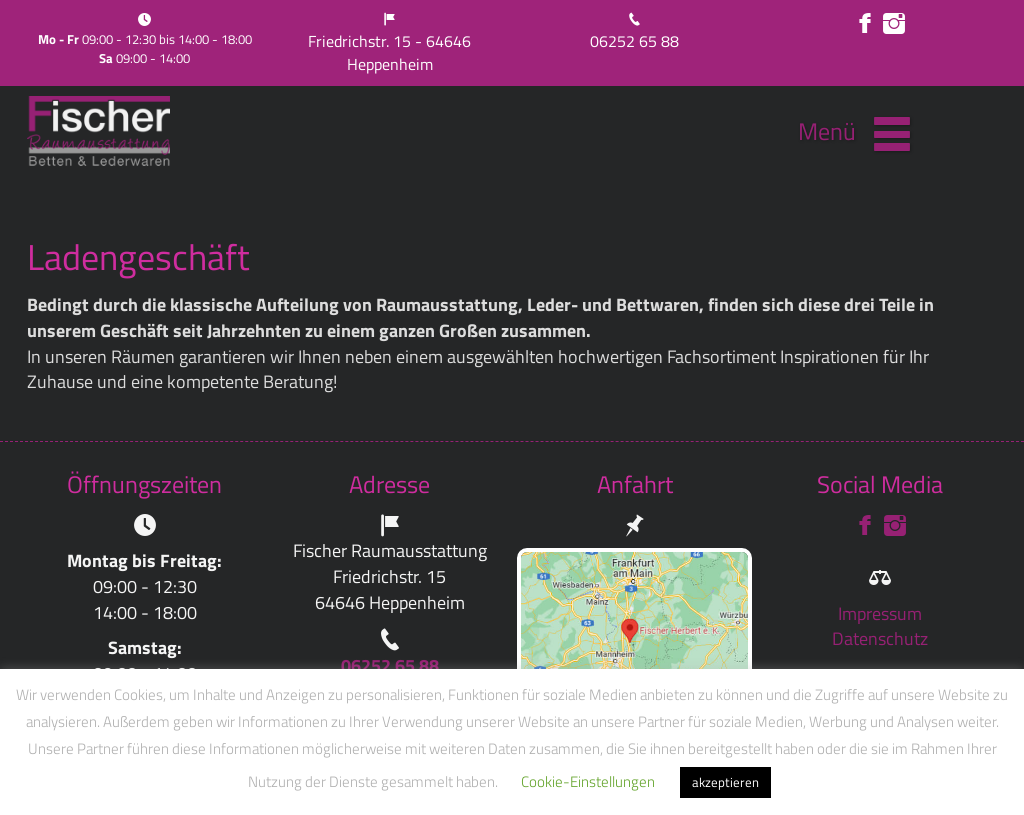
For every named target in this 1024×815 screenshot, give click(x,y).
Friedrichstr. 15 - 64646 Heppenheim (389, 52)
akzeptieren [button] (725, 782)
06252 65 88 (634, 41)
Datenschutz (880, 638)
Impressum (880, 613)
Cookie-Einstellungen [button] (588, 781)
